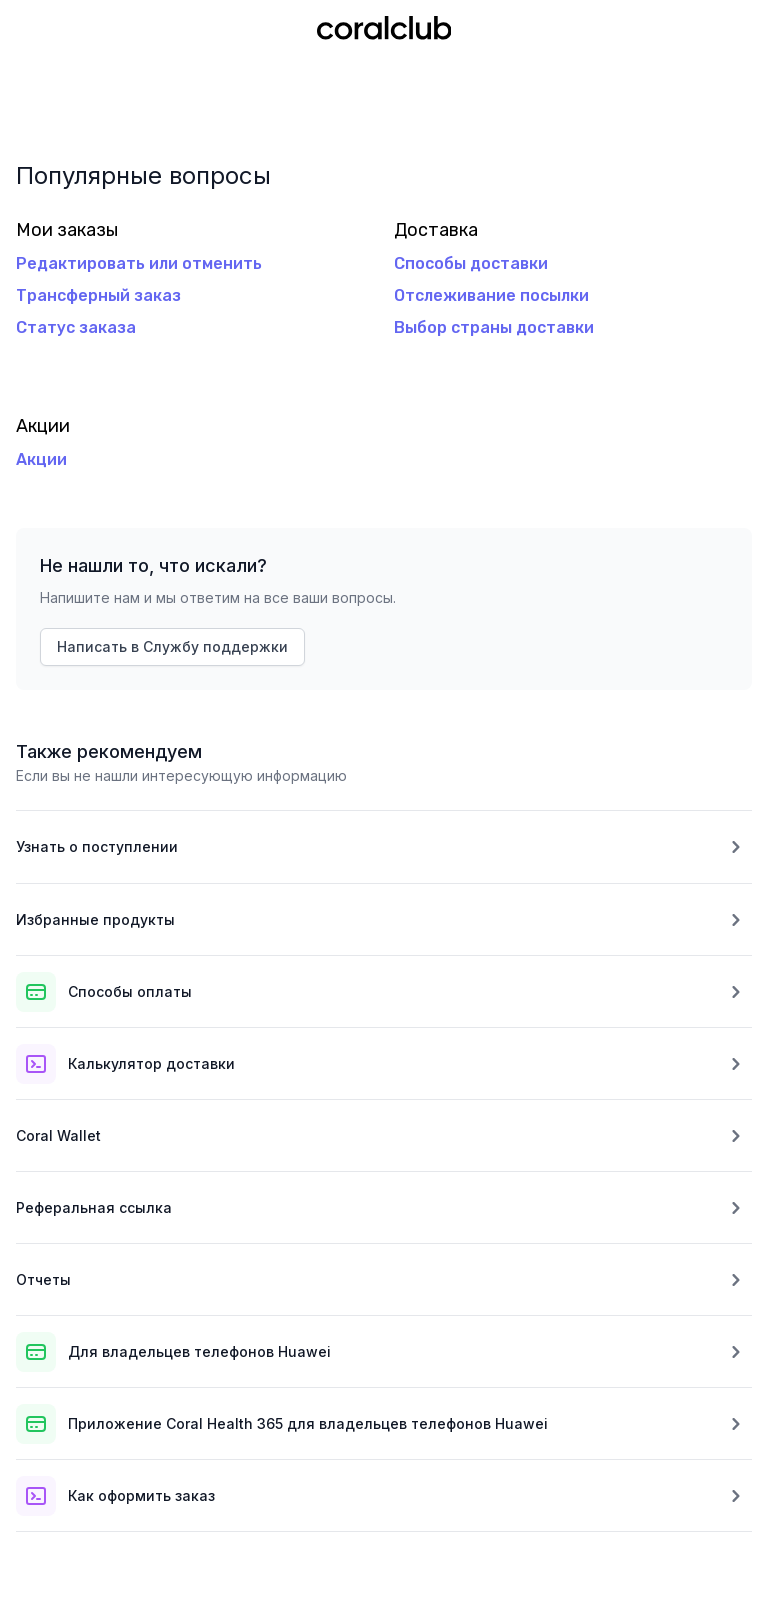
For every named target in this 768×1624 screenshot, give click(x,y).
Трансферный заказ (98, 295)
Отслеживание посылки (491, 295)
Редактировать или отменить (139, 263)
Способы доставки (471, 263)
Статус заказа (76, 327)
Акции (41, 459)
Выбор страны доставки (494, 327)
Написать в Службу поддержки (172, 646)
